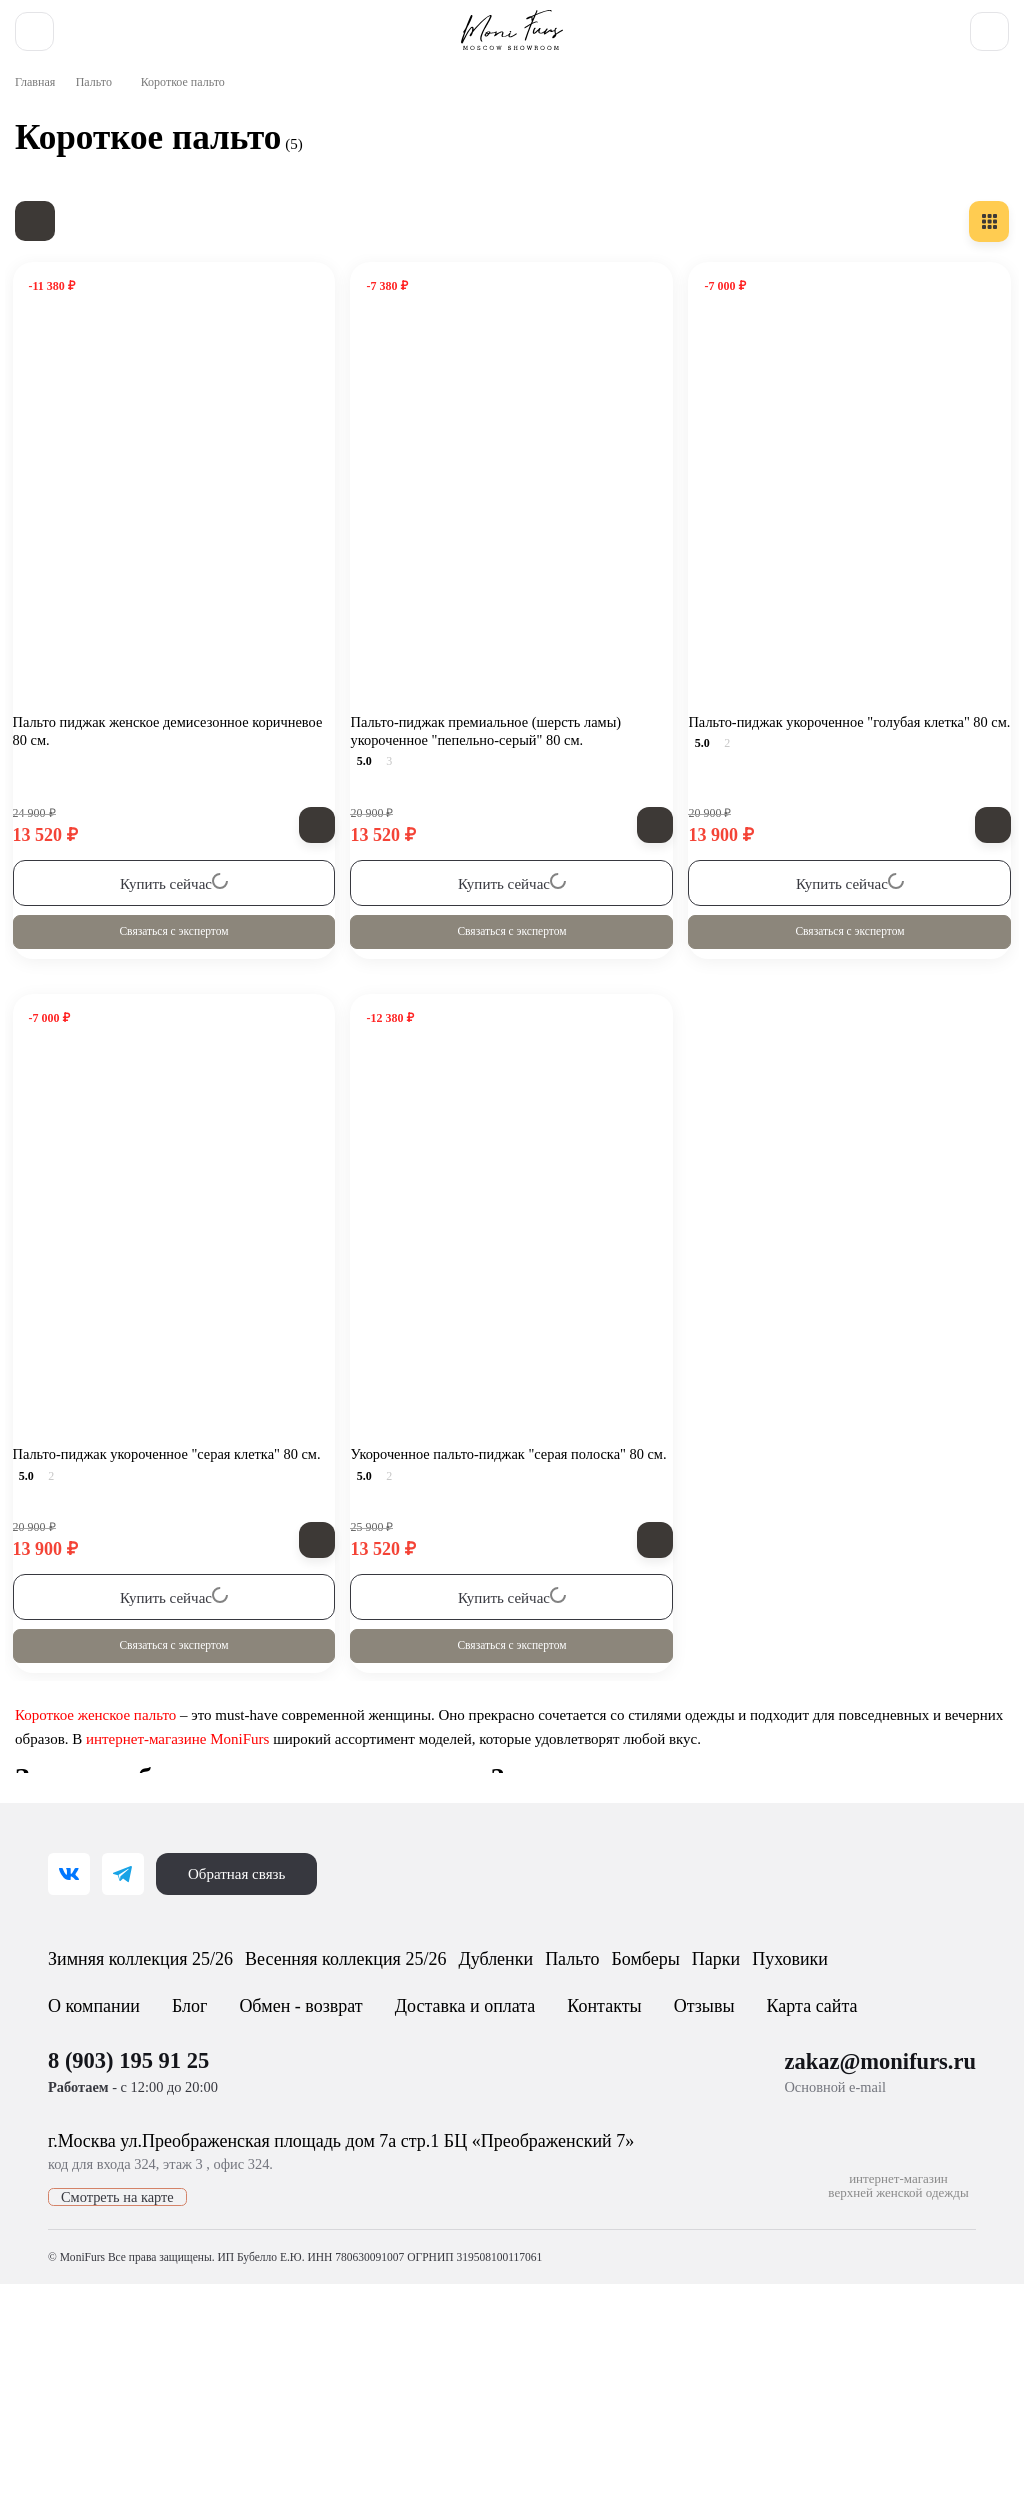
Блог (194, 2193)
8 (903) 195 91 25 (667, 24)
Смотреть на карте (118, 2395)
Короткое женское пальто (101, 1798)
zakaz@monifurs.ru (881, 2248)
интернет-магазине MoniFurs (264, 1822)
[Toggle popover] (949, 2434)
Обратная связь (241, 2006)
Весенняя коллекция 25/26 (412, 2095)
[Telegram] (123, 2006)
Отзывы (714, 2193)
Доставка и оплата (481, 2193)
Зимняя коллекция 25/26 (163, 2095)
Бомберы (804, 2095)
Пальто (102, 151)
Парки (902, 2095)
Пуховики (99, 2143)
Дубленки (598, 2095)
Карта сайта (820, 2193)
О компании (96, 2193)
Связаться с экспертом (174, 998)
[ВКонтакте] (69, 2006)
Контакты (619, 2193)
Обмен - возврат (310, 2193)
